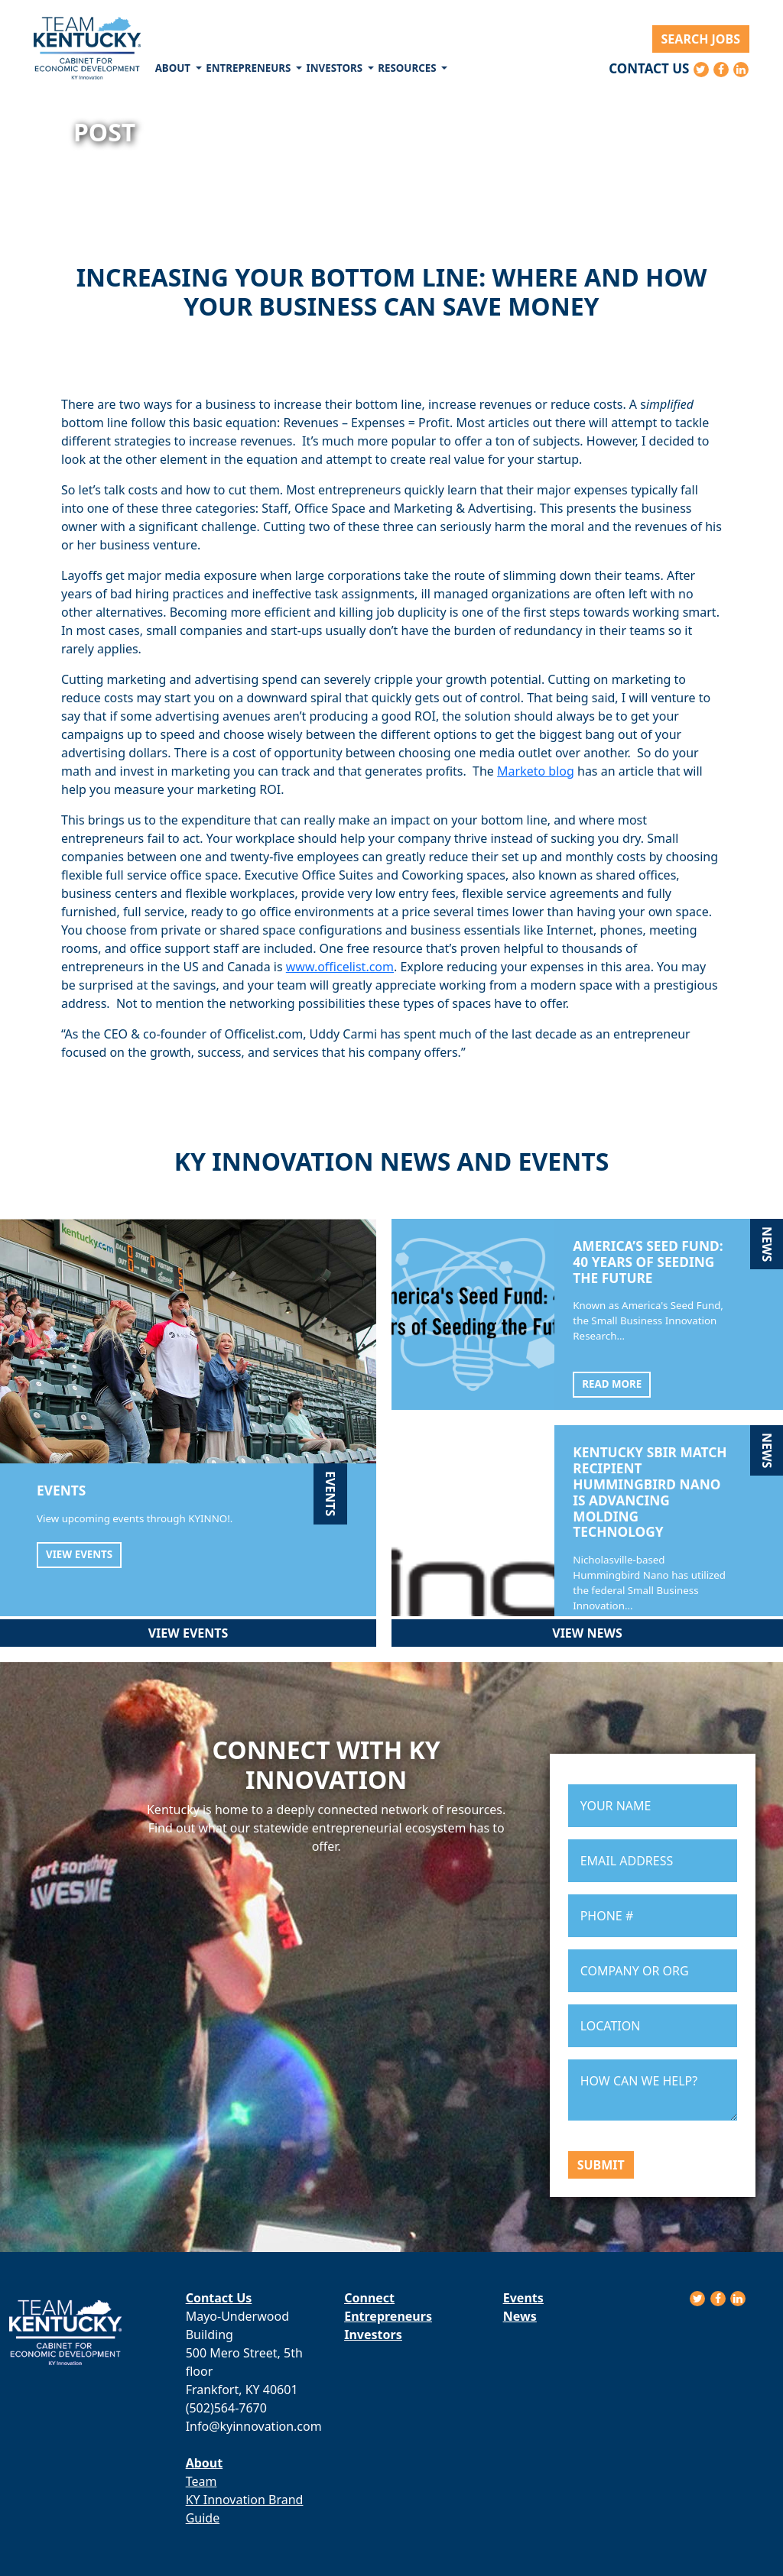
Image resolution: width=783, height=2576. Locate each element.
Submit (601, 2164)
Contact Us (649, 68)
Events (523, 2297)
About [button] (174, 68)
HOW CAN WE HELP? (652, 2090)
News (520, 2316)
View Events (79, 1554)
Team (201, 2481)
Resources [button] (408, 68)
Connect (369, 2297)
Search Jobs (700, 39)
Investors (372, 2334)
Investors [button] (336, 68)
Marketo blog (535, 771)
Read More (612, 1384)
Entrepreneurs (388, 2316)
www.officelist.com (340, 966)
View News (587, 1633)
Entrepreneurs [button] (250, 68)
